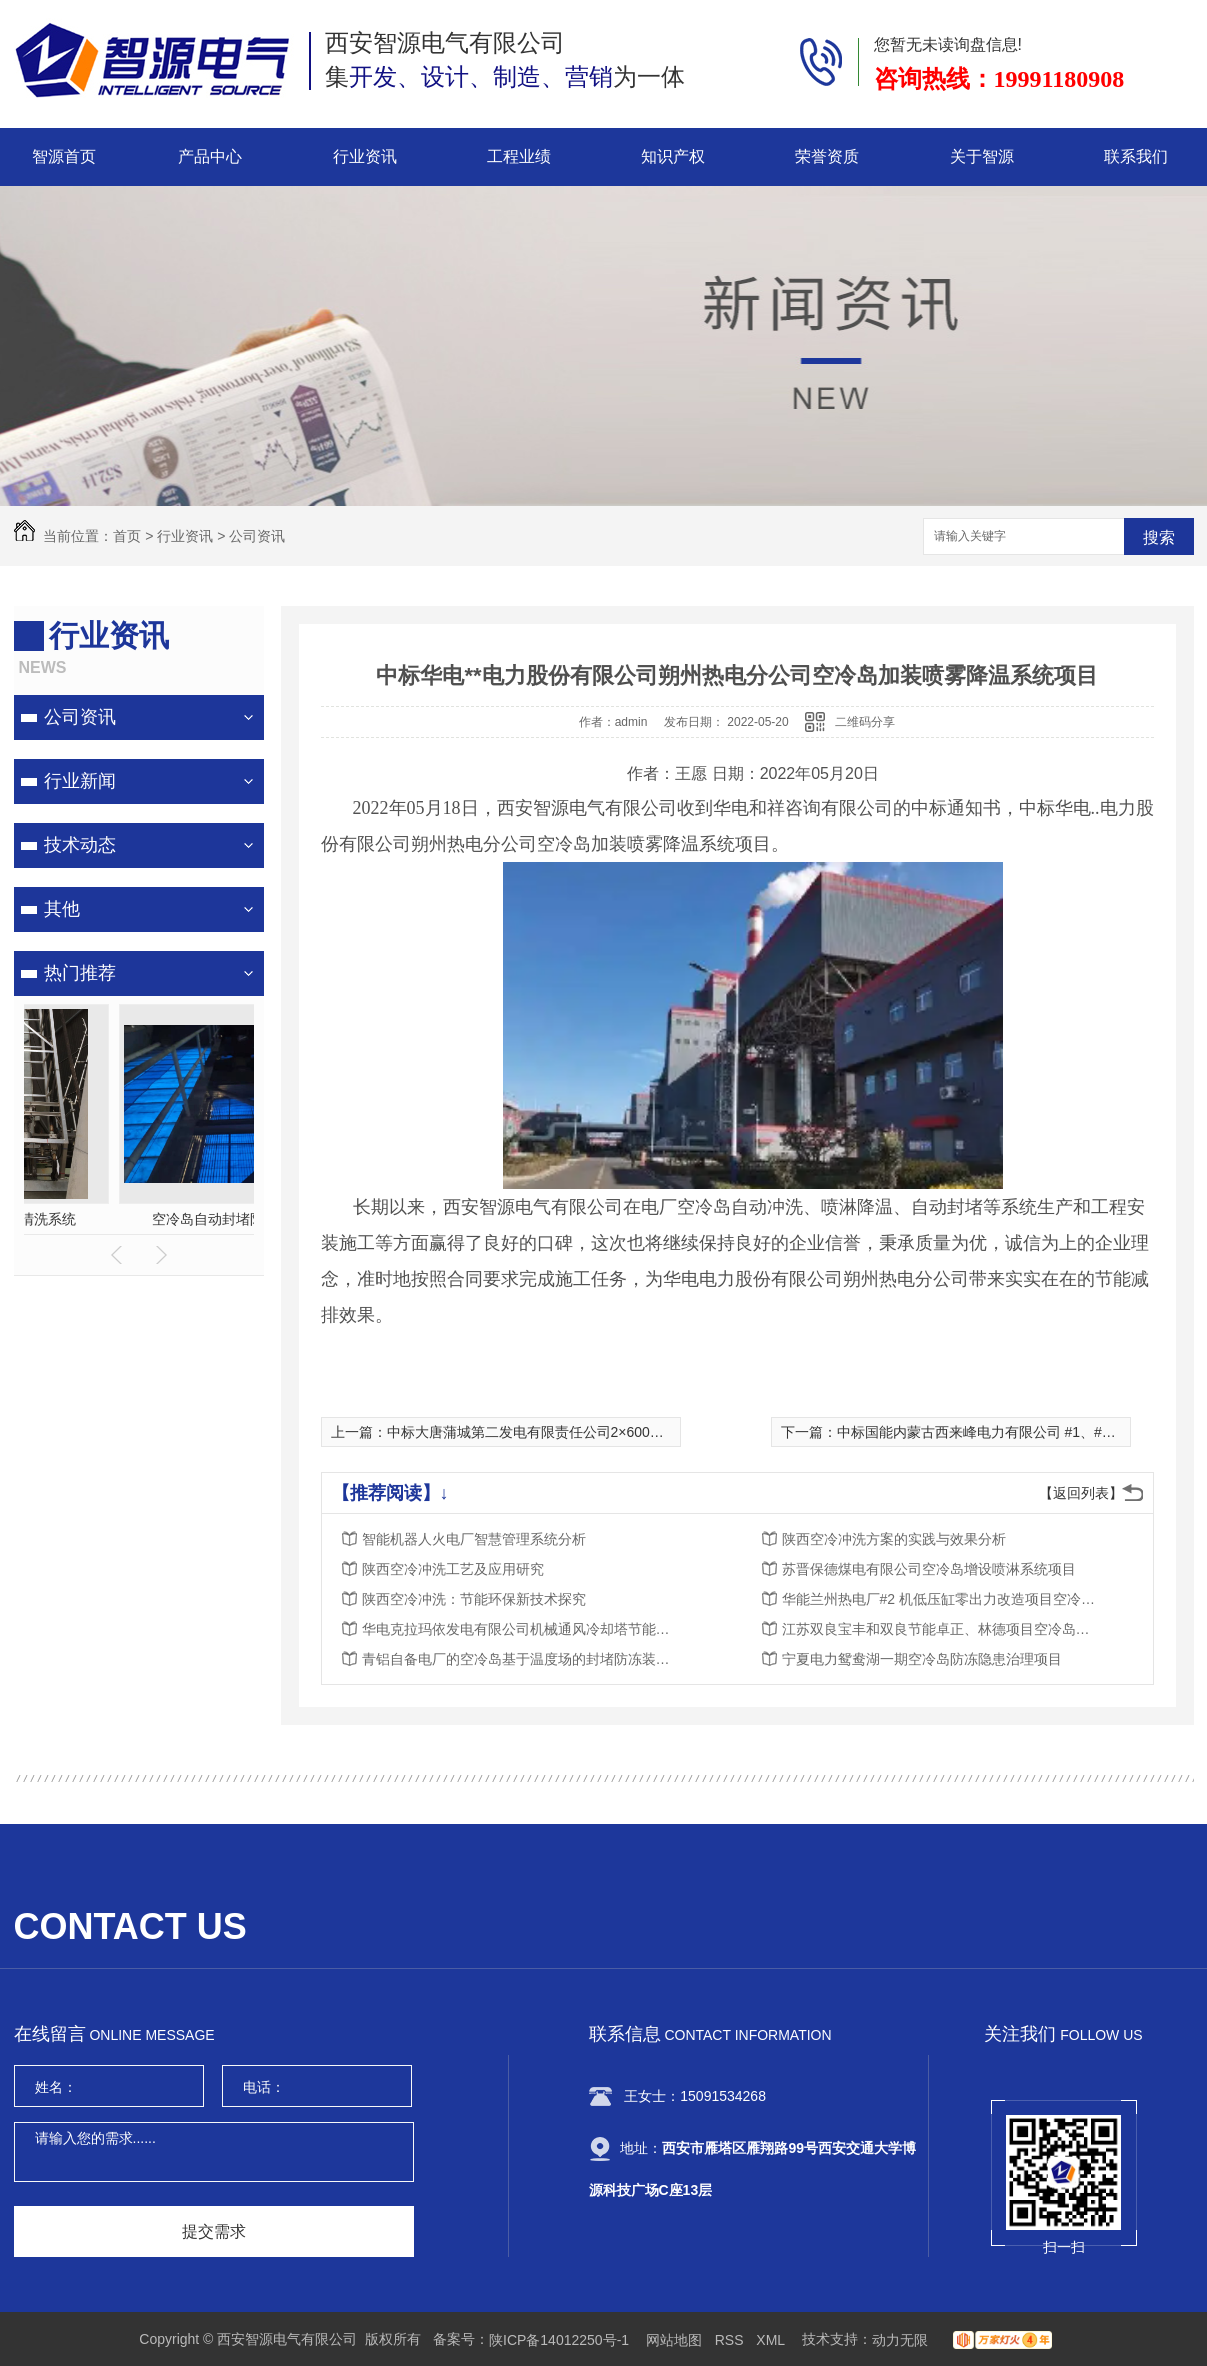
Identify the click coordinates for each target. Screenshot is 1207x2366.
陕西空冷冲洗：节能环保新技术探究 (474, 1599)
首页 (127, 536)
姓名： (56, 2087)
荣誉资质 (827, 156)
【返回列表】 (1081, 1493)
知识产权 (673, 156)
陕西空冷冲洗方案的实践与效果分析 (894, 1539)
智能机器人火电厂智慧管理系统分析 (474, 1539)
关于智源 (982, 156)
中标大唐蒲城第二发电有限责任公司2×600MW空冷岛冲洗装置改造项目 (608, 1432)
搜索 (1159, 537)
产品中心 (210, 156)
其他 (62, 909)
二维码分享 (865, 722)
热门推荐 (80, 973)
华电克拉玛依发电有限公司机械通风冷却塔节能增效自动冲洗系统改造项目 (522, 1629)
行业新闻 (80, 781)
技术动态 (80, 845)
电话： (264, 2087)
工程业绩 (519, 156)
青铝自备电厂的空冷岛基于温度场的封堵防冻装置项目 (522, 1659)
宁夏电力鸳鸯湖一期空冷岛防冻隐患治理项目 (922, 1659)
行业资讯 (365, 156)
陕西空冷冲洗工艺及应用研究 (453, 1569)
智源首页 (64, 156)
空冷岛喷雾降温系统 (139, 1219)
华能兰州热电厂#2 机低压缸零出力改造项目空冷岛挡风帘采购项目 (942, 1599)
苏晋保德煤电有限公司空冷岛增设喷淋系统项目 (929, 1569)
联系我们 (1136, 156)
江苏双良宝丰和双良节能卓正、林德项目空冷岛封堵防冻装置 (942, 1629)
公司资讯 (257, 536)
